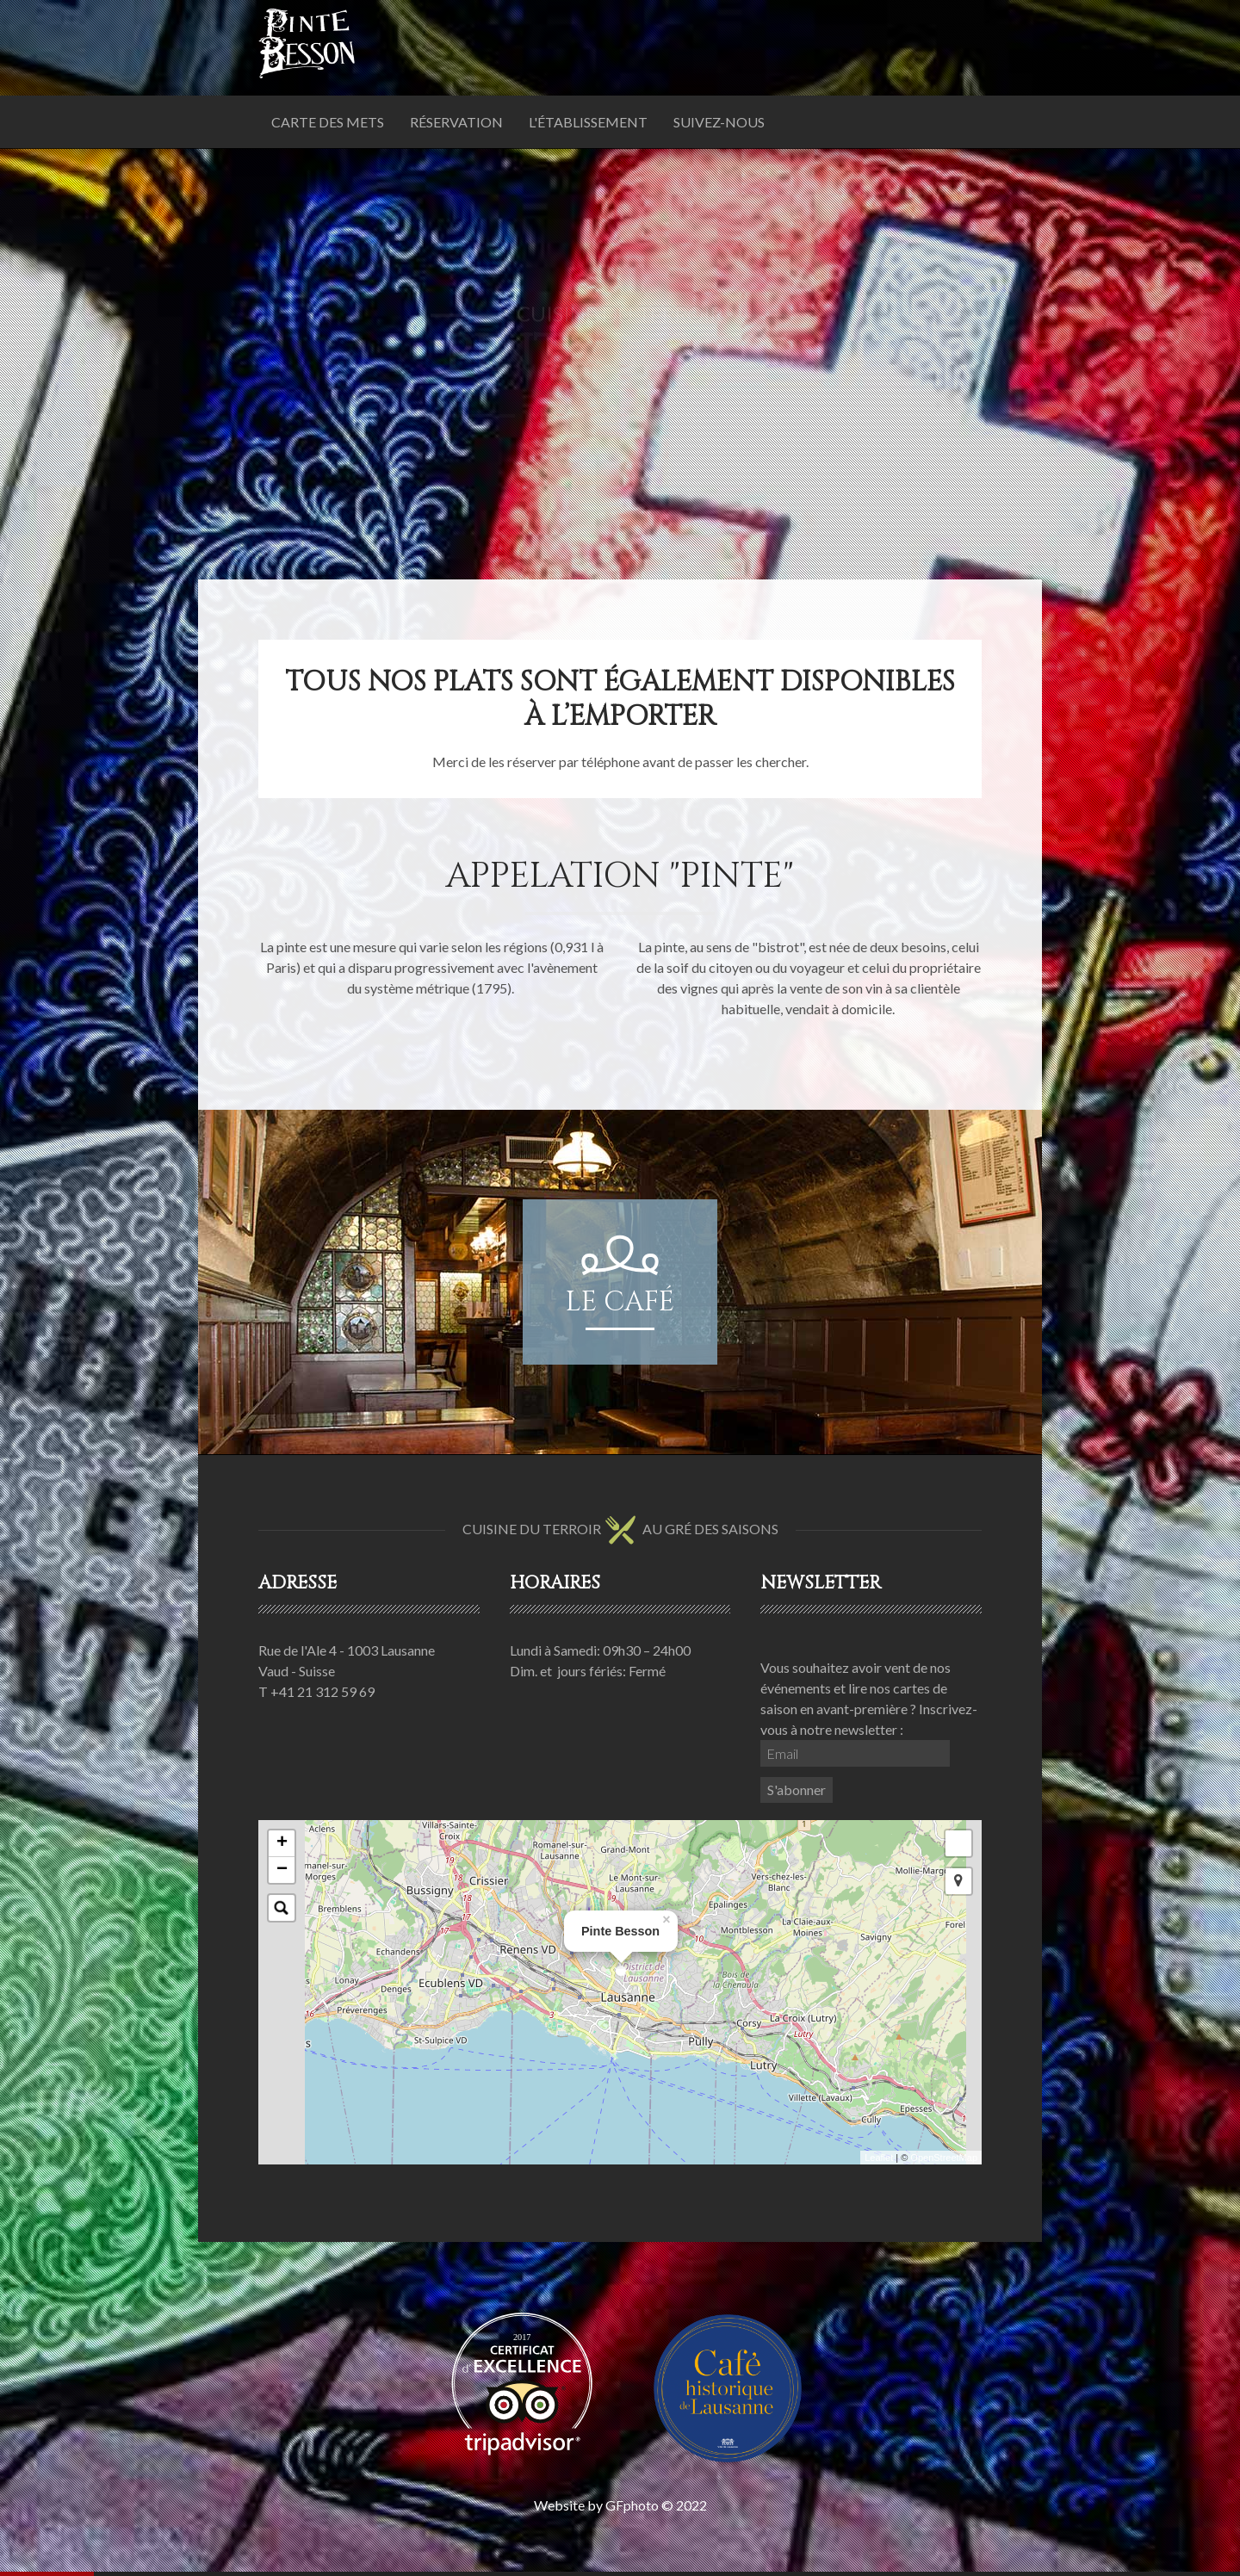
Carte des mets (327, 122)
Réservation (456, 122)
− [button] (282, 1870)
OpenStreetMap (943, 2157)
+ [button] (282, 1843)
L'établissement (588, 122)
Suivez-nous (719, 122)
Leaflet (879, 2157)
